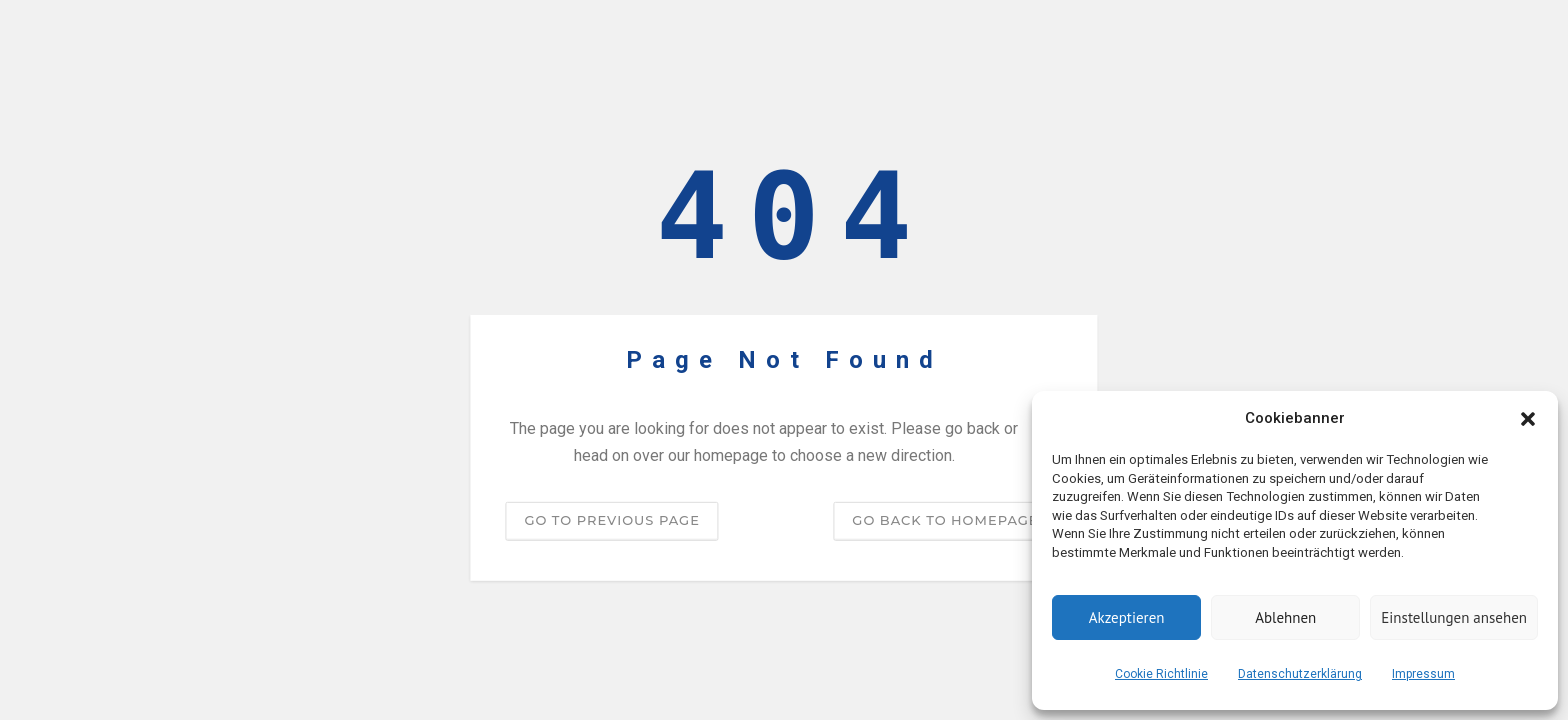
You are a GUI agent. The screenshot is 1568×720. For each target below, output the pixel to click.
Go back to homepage (945, 520)
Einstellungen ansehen (1454, 617)
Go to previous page (611, 520)
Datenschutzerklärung (1300, 674)
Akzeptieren (1127, 617)
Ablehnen (1285, 617)
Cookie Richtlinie (1161, 674)
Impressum (1423, 674)
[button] (1528, 419)
